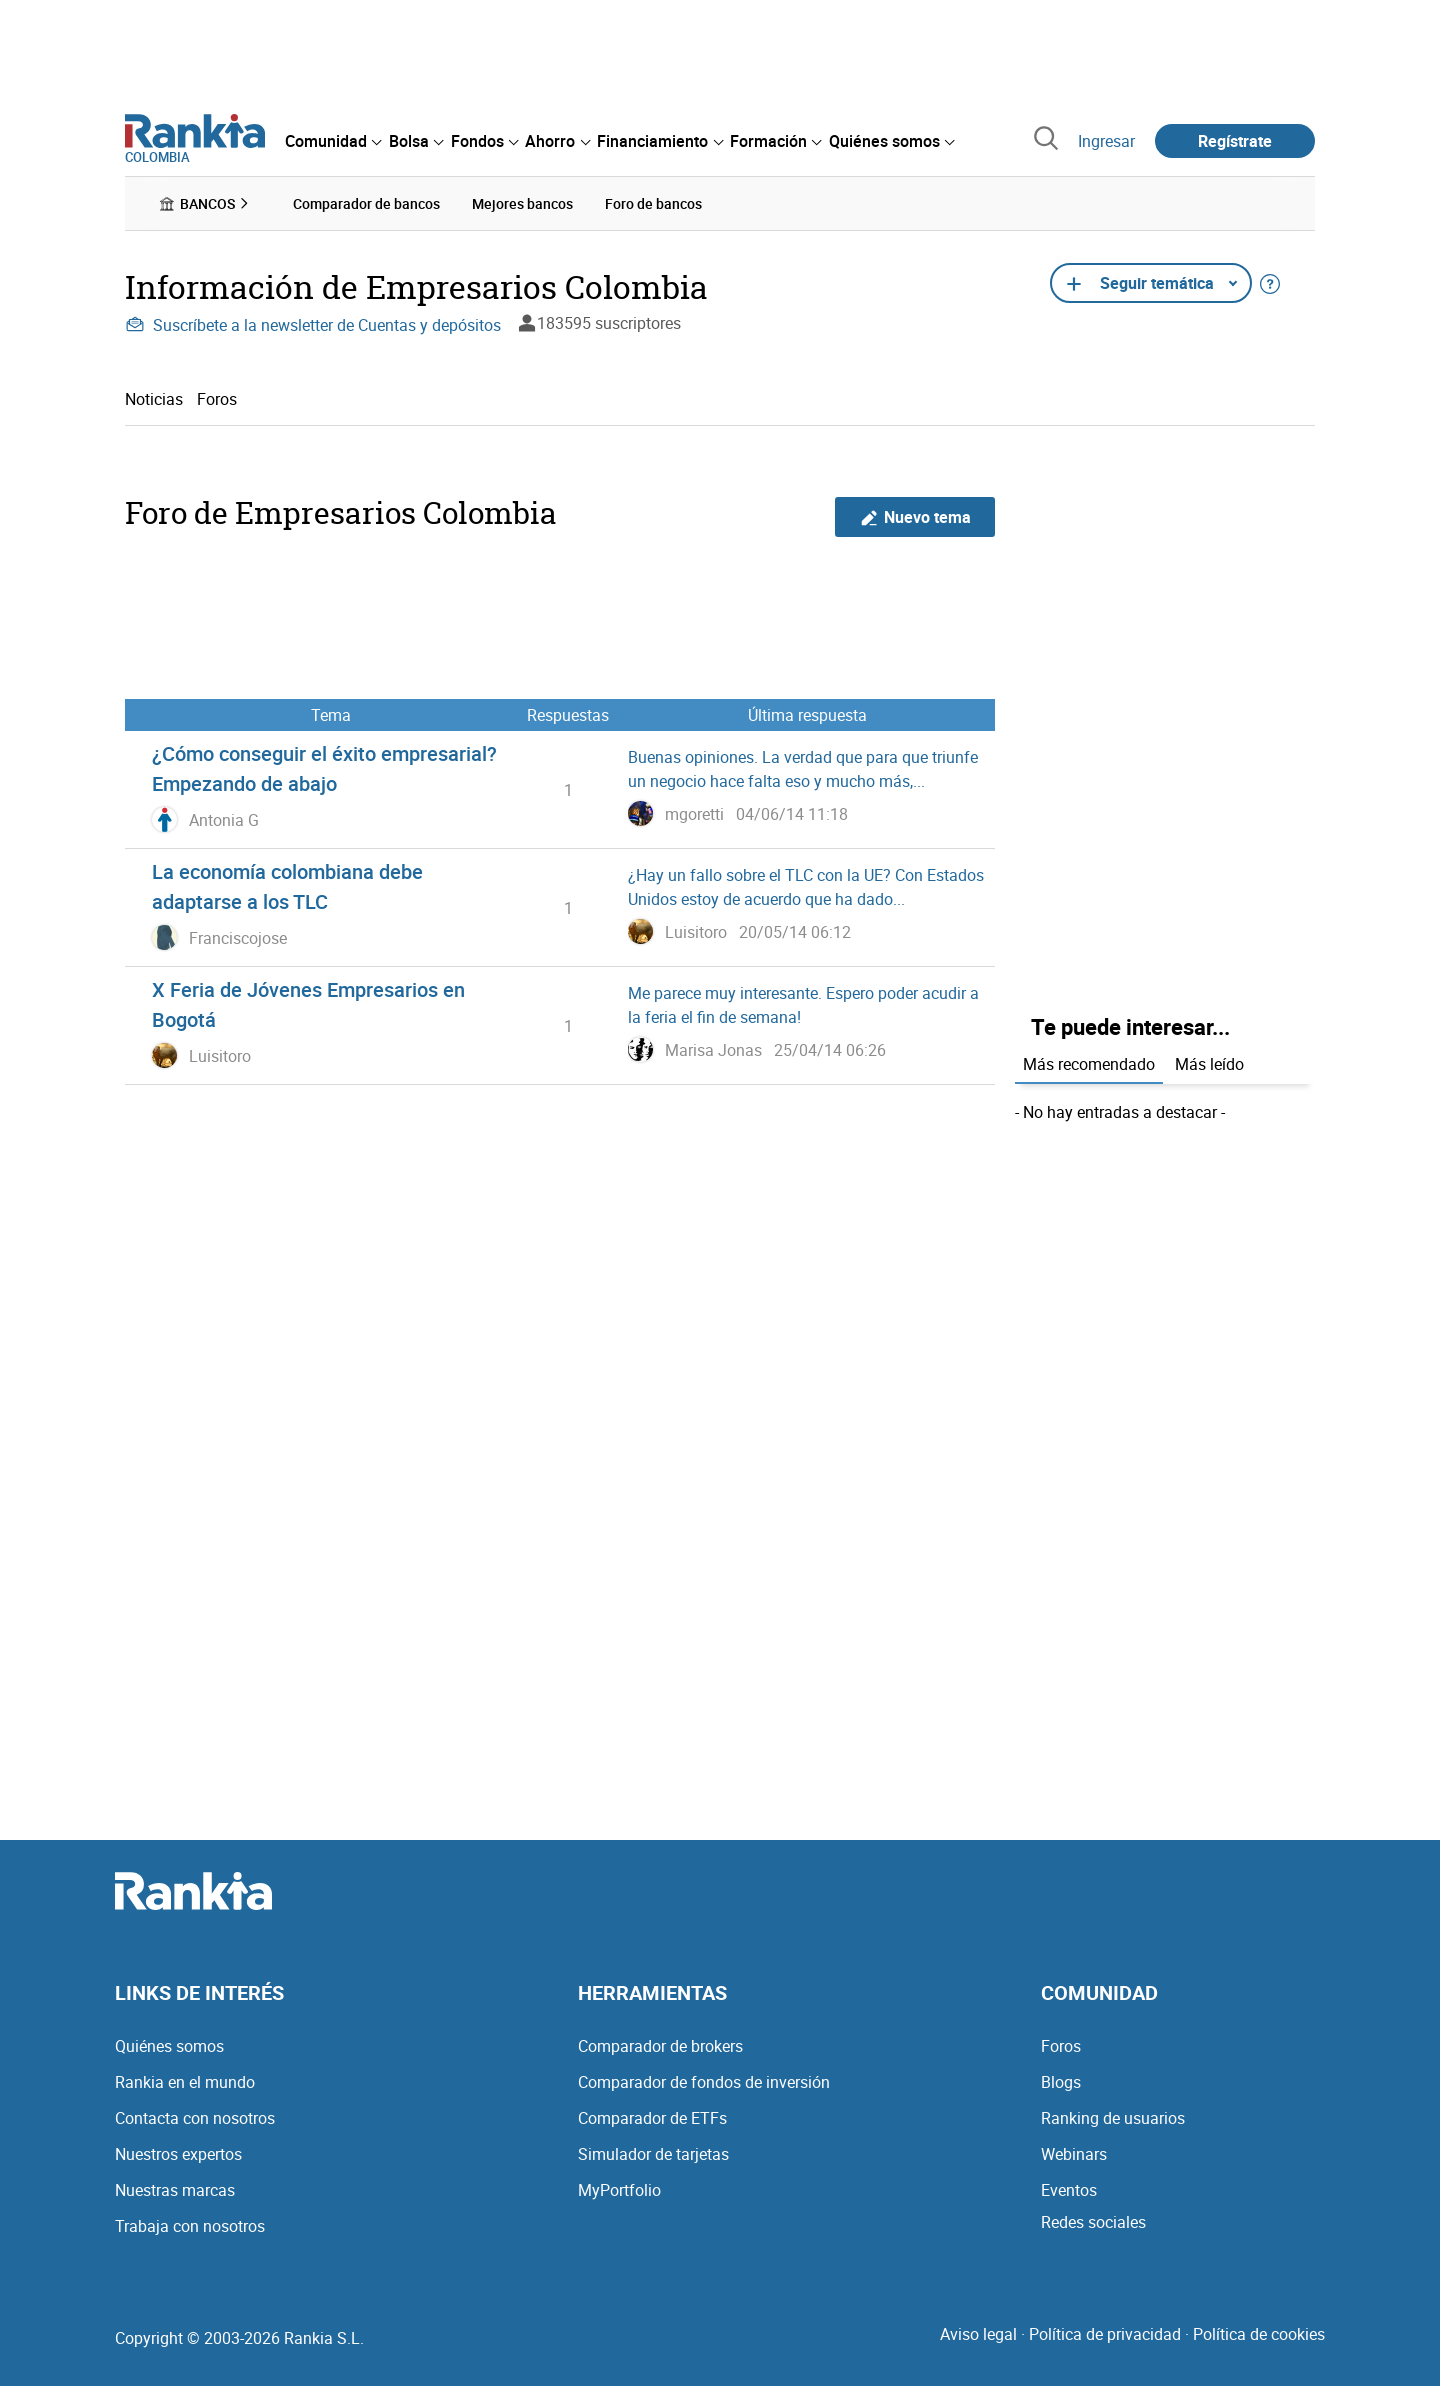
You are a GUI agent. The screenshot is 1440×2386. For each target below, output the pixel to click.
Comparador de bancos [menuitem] (366, 203)
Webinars (1074, 2154)
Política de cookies (1259, 2334)
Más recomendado (1089, 1063)
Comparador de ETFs (652, 2118)
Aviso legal (978, 2334)
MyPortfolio (619, 2190)
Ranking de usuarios (1113, 2118)
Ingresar (1106, 141)
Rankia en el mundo (185, 2082)
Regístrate (1235, 141)
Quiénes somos (169, 2046)
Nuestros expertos (178, 2154)
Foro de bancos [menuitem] (653, 203)
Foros (217, 398)
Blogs (1061, 2082)
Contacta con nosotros (195, 2118)
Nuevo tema (915, 516)
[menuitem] (333, 141)
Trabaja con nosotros (190, 2226)
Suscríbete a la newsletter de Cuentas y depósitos (313, 325)
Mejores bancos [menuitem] (522, 203)
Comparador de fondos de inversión (704, 2082)
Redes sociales (1093, 2222)
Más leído (1209, 1063)
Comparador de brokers (660, 2046)
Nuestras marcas (175, 2190)
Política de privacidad (1105, 2334)
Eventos (1069, 2190)
